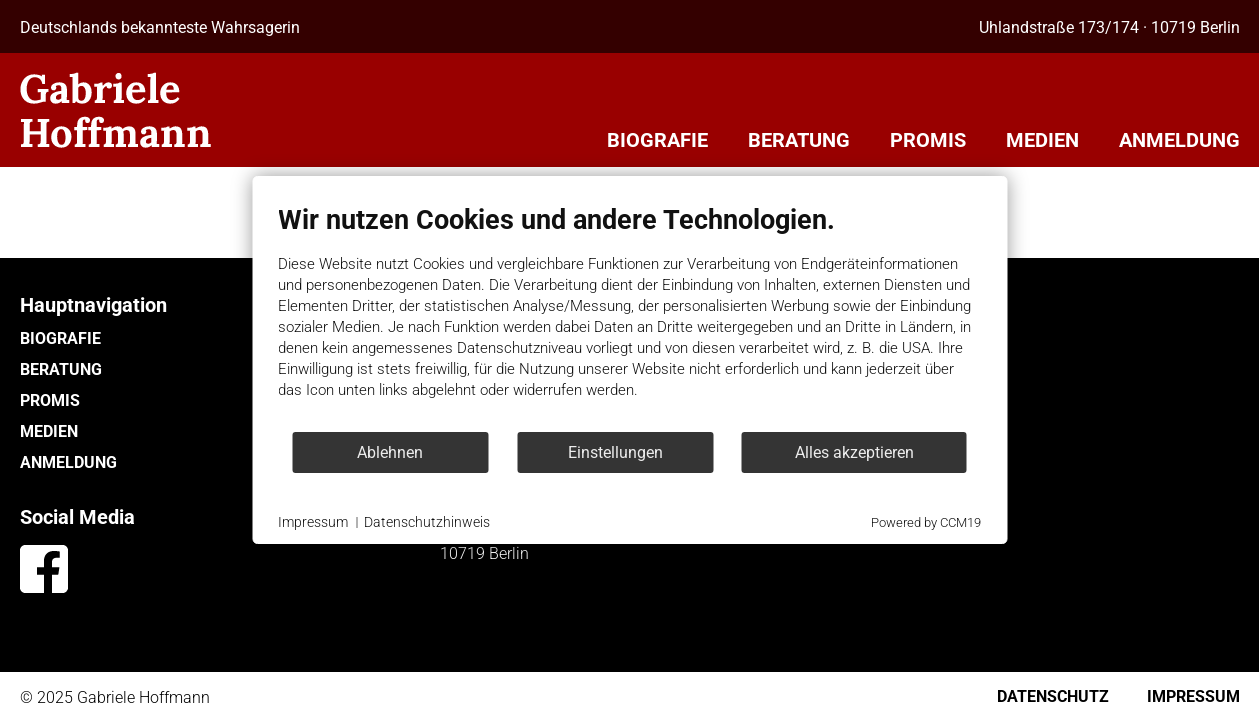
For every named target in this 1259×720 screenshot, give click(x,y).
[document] (629, 317)
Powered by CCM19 (926, 522)
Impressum (313, 522)
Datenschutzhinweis (427, 522)
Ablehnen (390, 452)
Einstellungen (615, 452)
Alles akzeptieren (854, 452)
